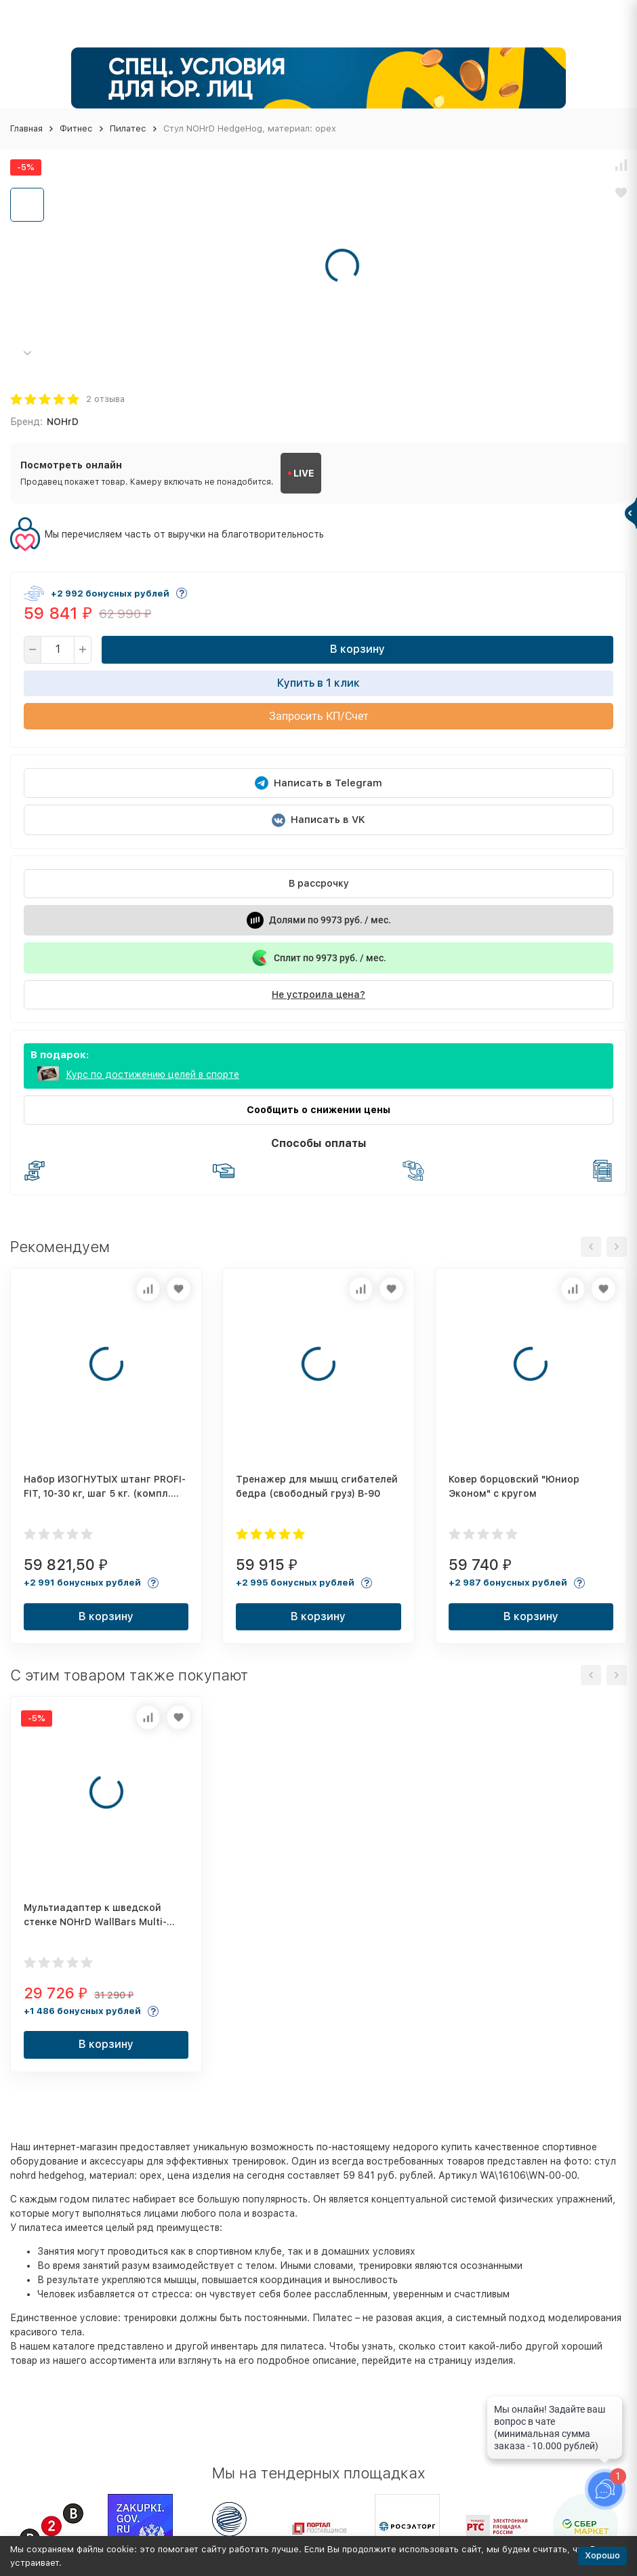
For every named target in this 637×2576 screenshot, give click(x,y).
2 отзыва (105, 399)
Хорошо (602, 2555)
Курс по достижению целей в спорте (152, 1074)
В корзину (357, 649)
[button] (27, 353)
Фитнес (76, 128)
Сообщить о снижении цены (318, 1109)
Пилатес (128, 128)
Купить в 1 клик (318, 683)
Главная (26, 128)
